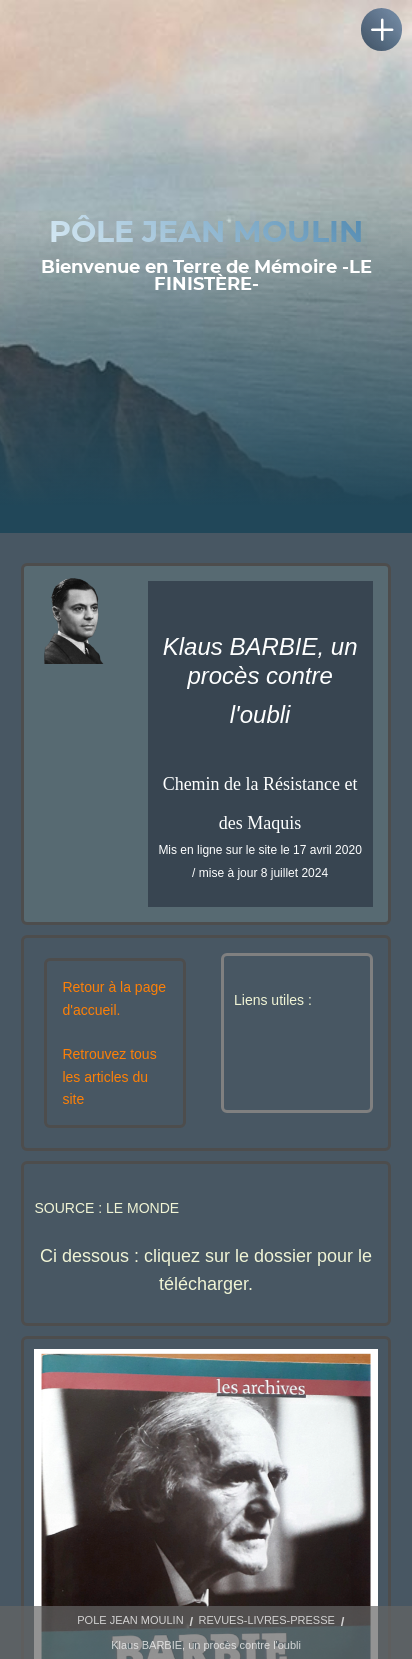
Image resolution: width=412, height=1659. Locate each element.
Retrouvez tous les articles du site (109, 1076)
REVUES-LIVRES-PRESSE (267, 1620)
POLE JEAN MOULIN (130, 1620)
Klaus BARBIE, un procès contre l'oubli (206, 1645)
